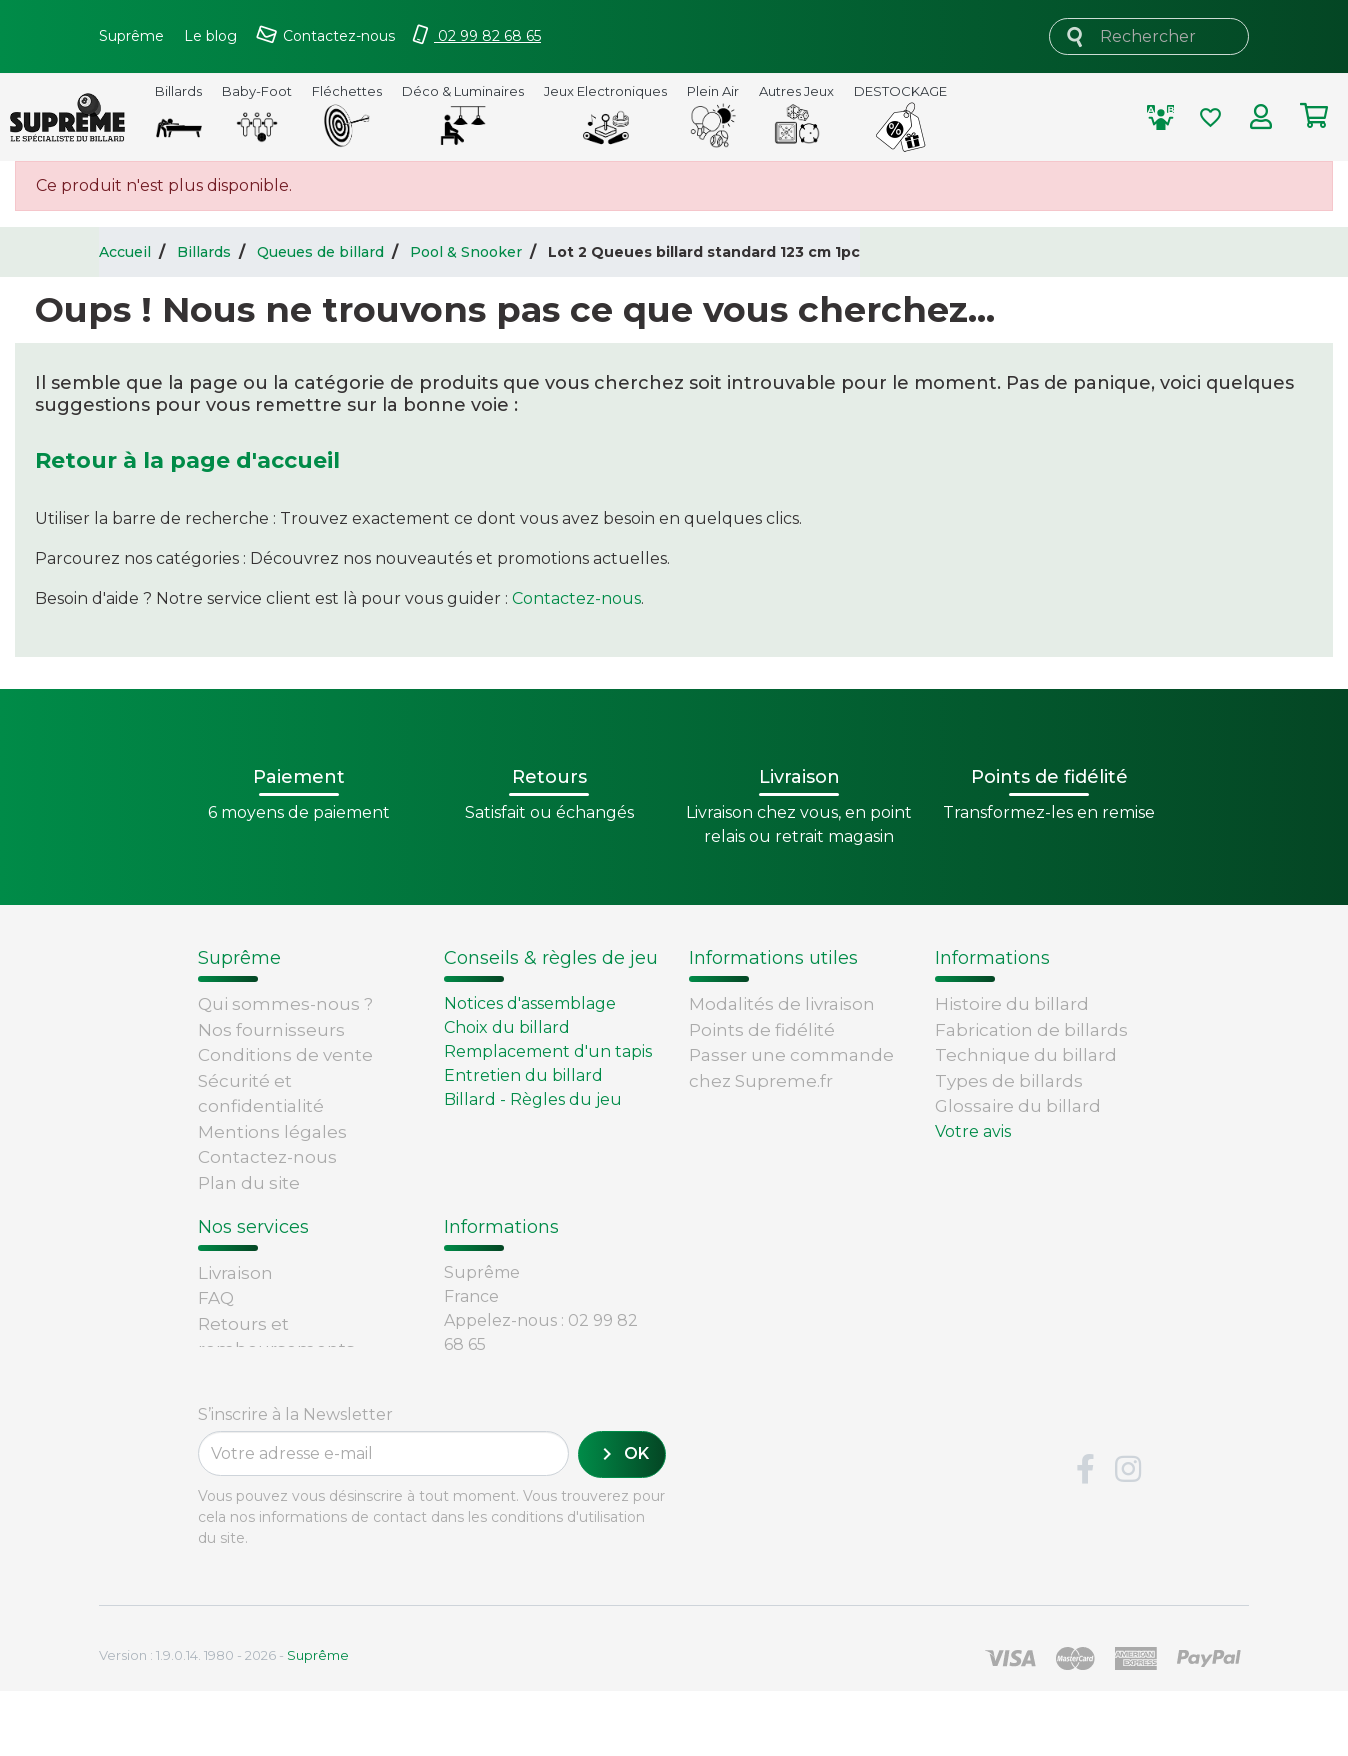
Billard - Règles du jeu (533, 1099)
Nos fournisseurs (271, 1030)
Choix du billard (507, 1027)
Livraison (235, 1271)
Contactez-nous (576, 598)
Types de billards (1009, 1081)
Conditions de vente (285, 1055)
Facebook (1085, 1535)
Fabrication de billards (1031, 1030)
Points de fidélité (762, 1030)
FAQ (216, 1297)
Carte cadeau (256, 1373)
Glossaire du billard (1018, 1106)
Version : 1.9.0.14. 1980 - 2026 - (224, 1720)
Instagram (1128, 1535)
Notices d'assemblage (530, 1003)
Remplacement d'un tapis (548, 1051)
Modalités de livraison (782, 1004)
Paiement (241, 1399)
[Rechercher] (1149, 36)
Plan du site (249, 1183)
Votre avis (973, 1131)
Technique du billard (1026, 1055)
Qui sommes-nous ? (285, 1004)
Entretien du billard (523, 1075)
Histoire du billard (1012, 1004)
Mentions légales (272, 1132)
